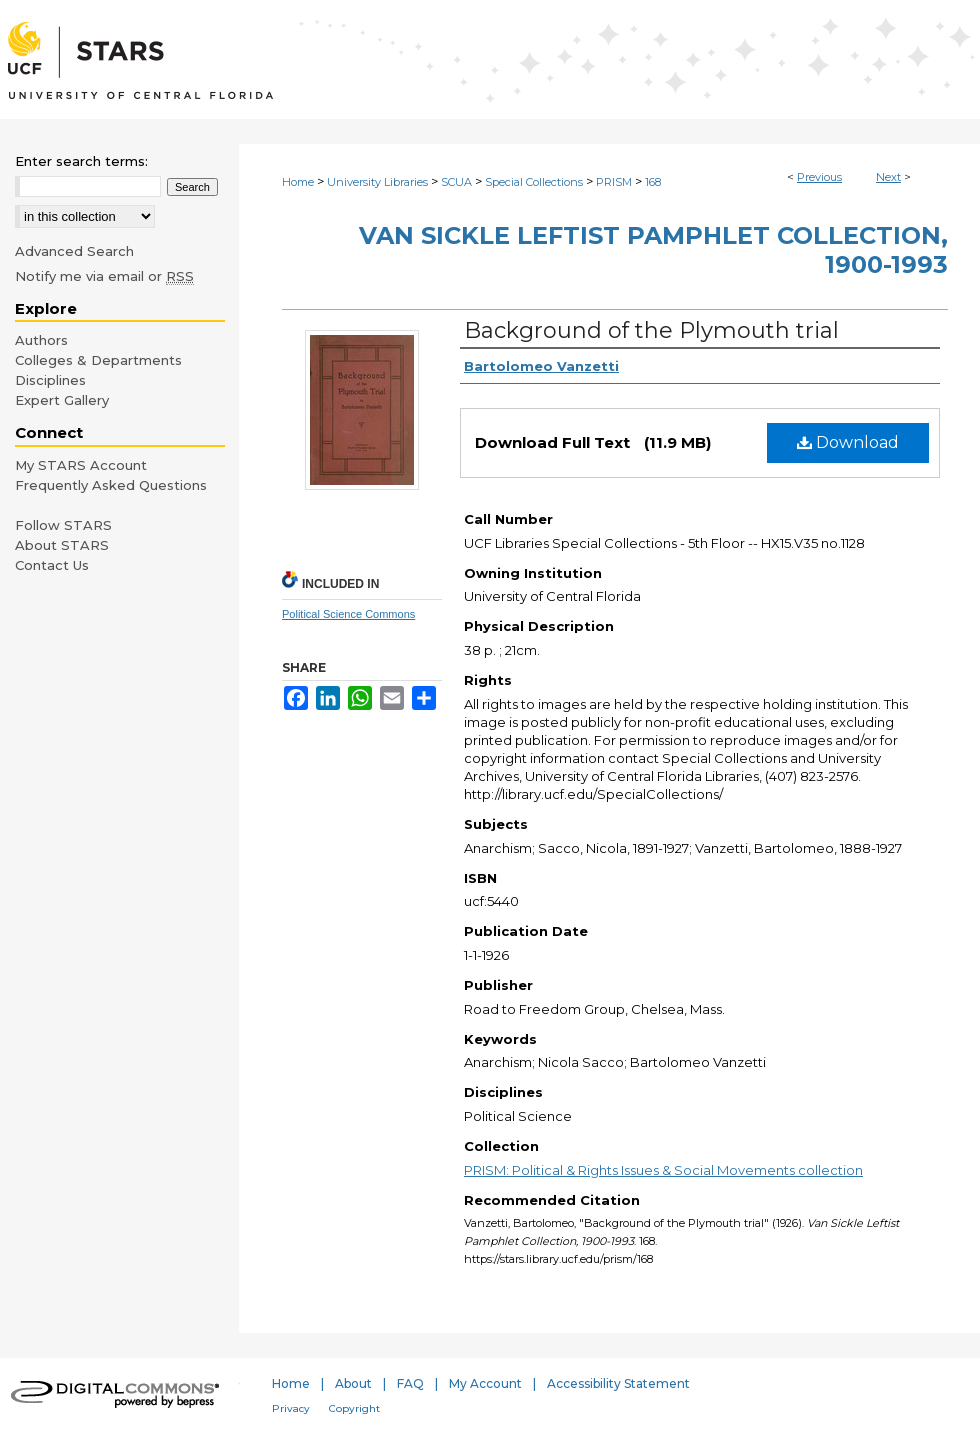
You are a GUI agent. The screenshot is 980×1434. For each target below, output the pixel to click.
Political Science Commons (348, 614)
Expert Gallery (62, 400)
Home (298, 182)
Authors (41, 340)
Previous (819, 177)
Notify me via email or (104, 276)
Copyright (354, 1408)
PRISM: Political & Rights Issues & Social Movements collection (663, 1170)
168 (653, 182)
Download (848, 442)
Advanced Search (74, 251)
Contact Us (52, 565)
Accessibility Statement (618, 1383)
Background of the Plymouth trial (651, 330)
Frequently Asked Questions (111, 485)
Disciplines (50, 380)
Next (888, 177)
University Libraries (377, 182)
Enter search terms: (81, 161)
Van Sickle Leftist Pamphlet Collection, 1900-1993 (653, 250)
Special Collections (534, 182)
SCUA (456, 182)
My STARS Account (81, 465)
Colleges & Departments (98, 360)
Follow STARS (63, 525)
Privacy (291, 1408)
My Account (485, 1383)
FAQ (410, 1383)
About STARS (62, 545)
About (353, 1383)
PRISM (614, 182)
